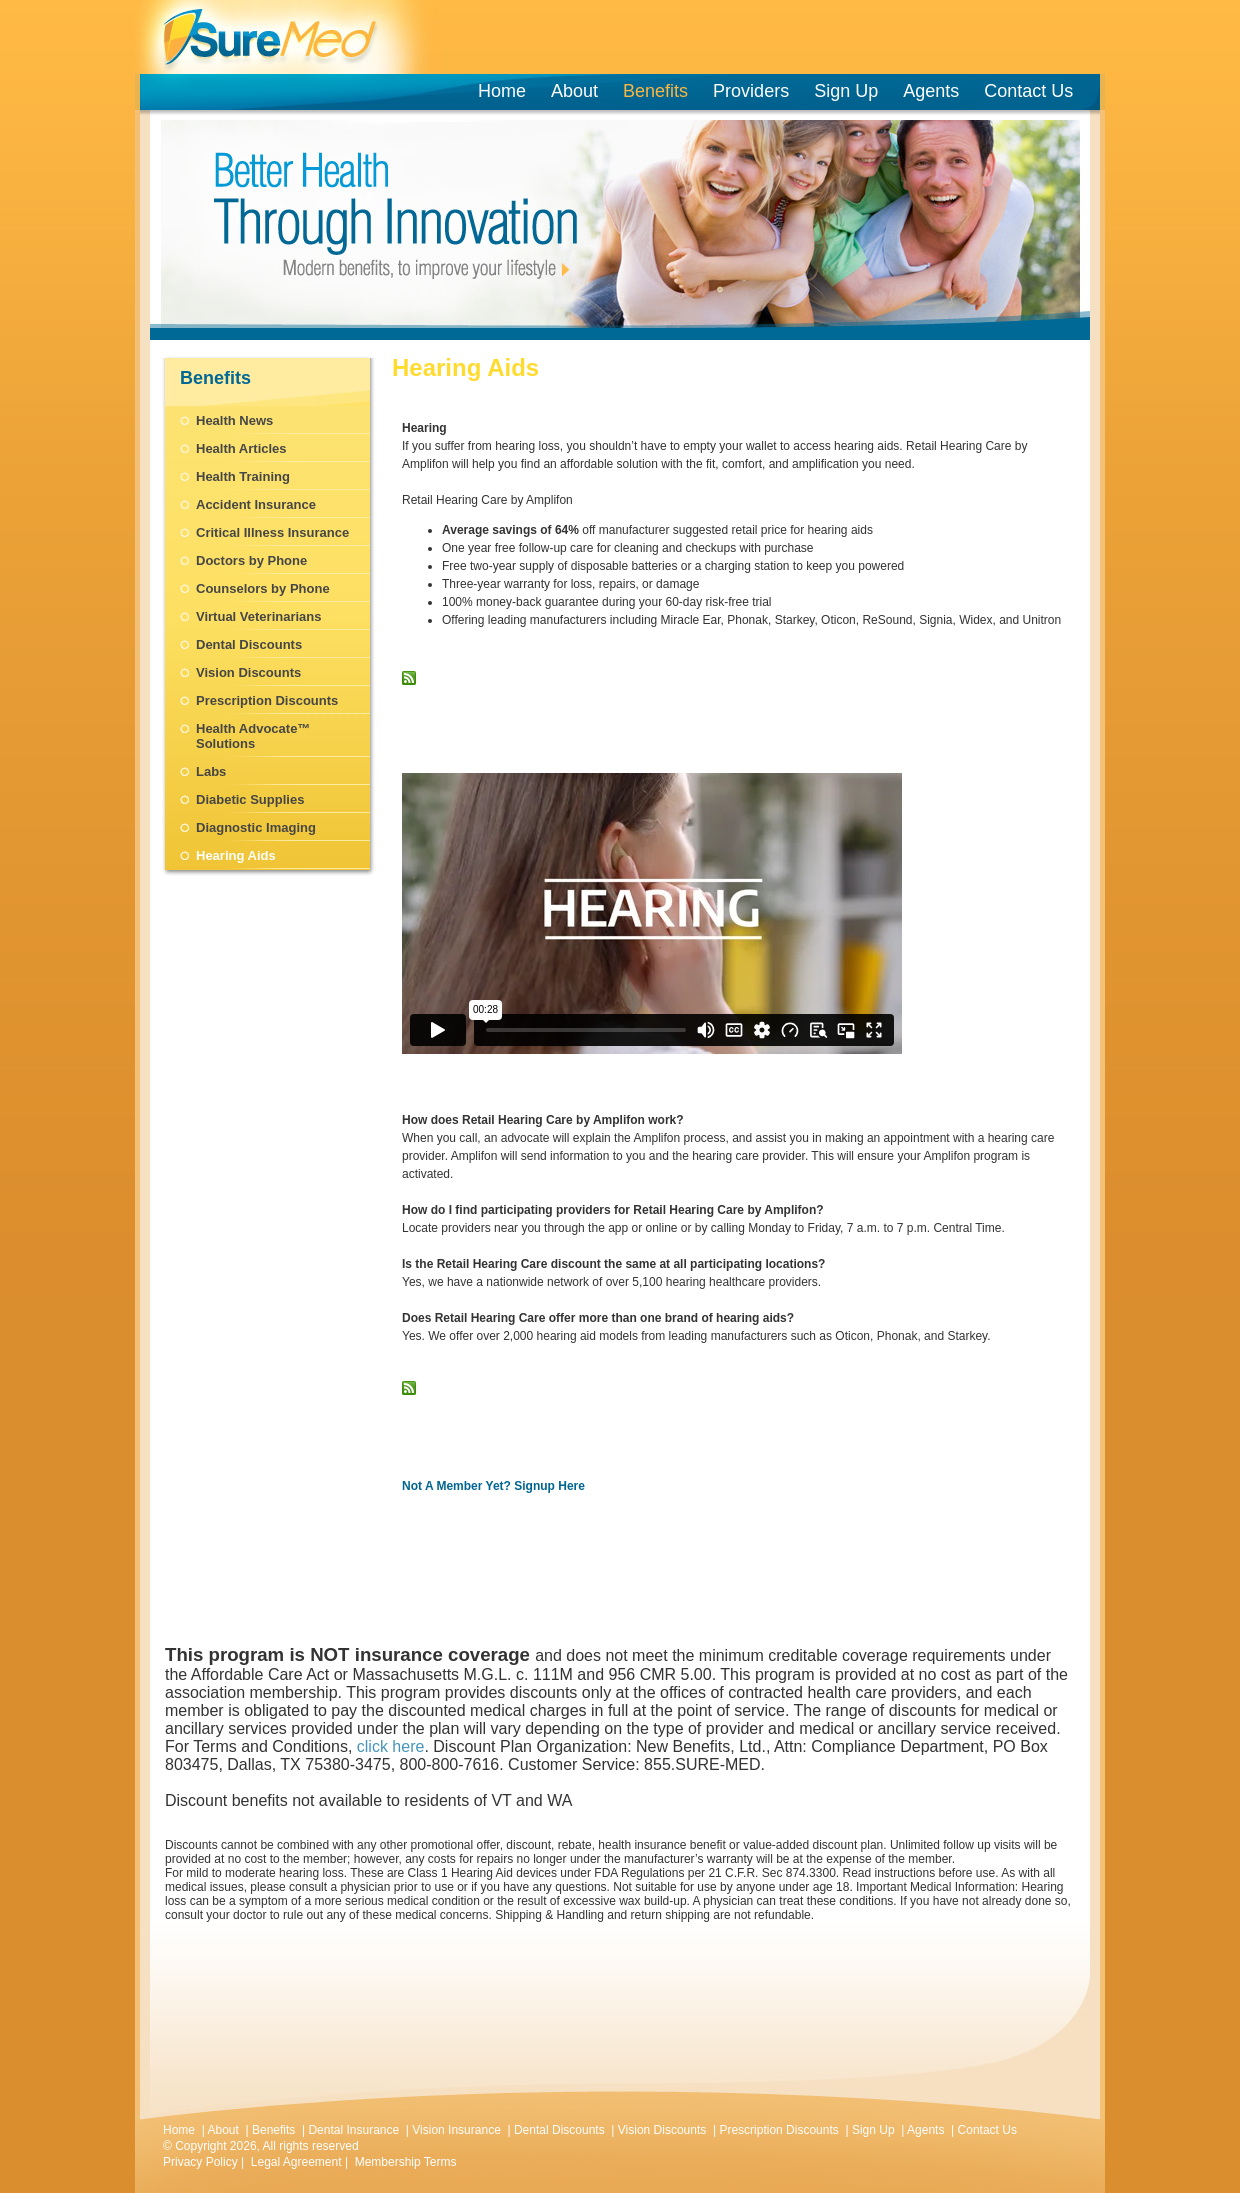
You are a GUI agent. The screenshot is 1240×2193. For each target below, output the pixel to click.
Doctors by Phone (251, 560)
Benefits (655, 91)
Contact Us (1028, 91)
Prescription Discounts (267, 700)
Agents (931, 91)
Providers (754, 91)
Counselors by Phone (263, 588)
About (574, 91)
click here (391, 1746)
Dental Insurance (353, 2130)
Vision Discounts (248, 672)
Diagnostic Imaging (256, 827)
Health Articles (241, 448)
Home (502, 91)
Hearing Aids (236, 855)
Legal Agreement (296, 2162)
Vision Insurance (456, 2130)
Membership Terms (406, 2162)
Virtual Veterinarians (259, 616)
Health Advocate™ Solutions (253, 736)
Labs (211, 771)
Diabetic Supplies (250, 799)
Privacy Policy (200, 2162)
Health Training (243, 476)
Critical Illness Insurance (272, 532)
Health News (234, 420)
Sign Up (846, 91)
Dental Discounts (249, 644)
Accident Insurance (256, 504)
